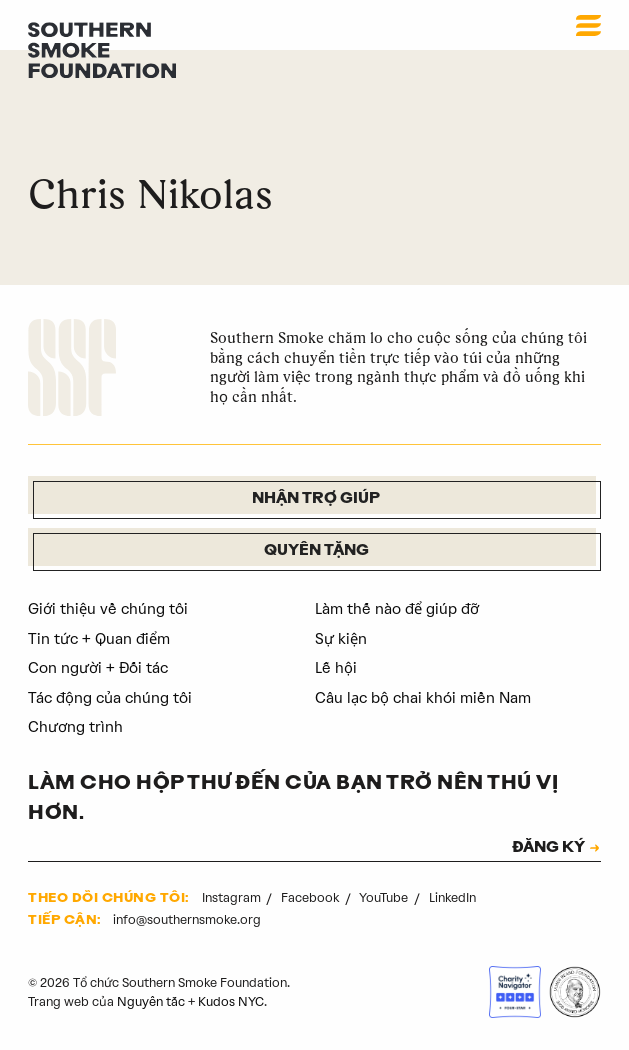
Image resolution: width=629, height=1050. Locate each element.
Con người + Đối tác (98, 668)
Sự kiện (341, 639)
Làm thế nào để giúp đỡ (397, 609)
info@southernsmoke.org (187, 919)
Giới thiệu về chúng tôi (108, 609)
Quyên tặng (316, 551)
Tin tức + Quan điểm (99, 639)
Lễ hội (336, 668)
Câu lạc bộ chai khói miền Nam (423, 698)
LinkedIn (452, 897)
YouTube (385, 897)
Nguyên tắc (151, 1001)
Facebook (311, 897)
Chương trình (75, 727)
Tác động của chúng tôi (110, 698)
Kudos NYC (231, 1001)
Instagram (233, 897)
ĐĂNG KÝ (548, 849)
